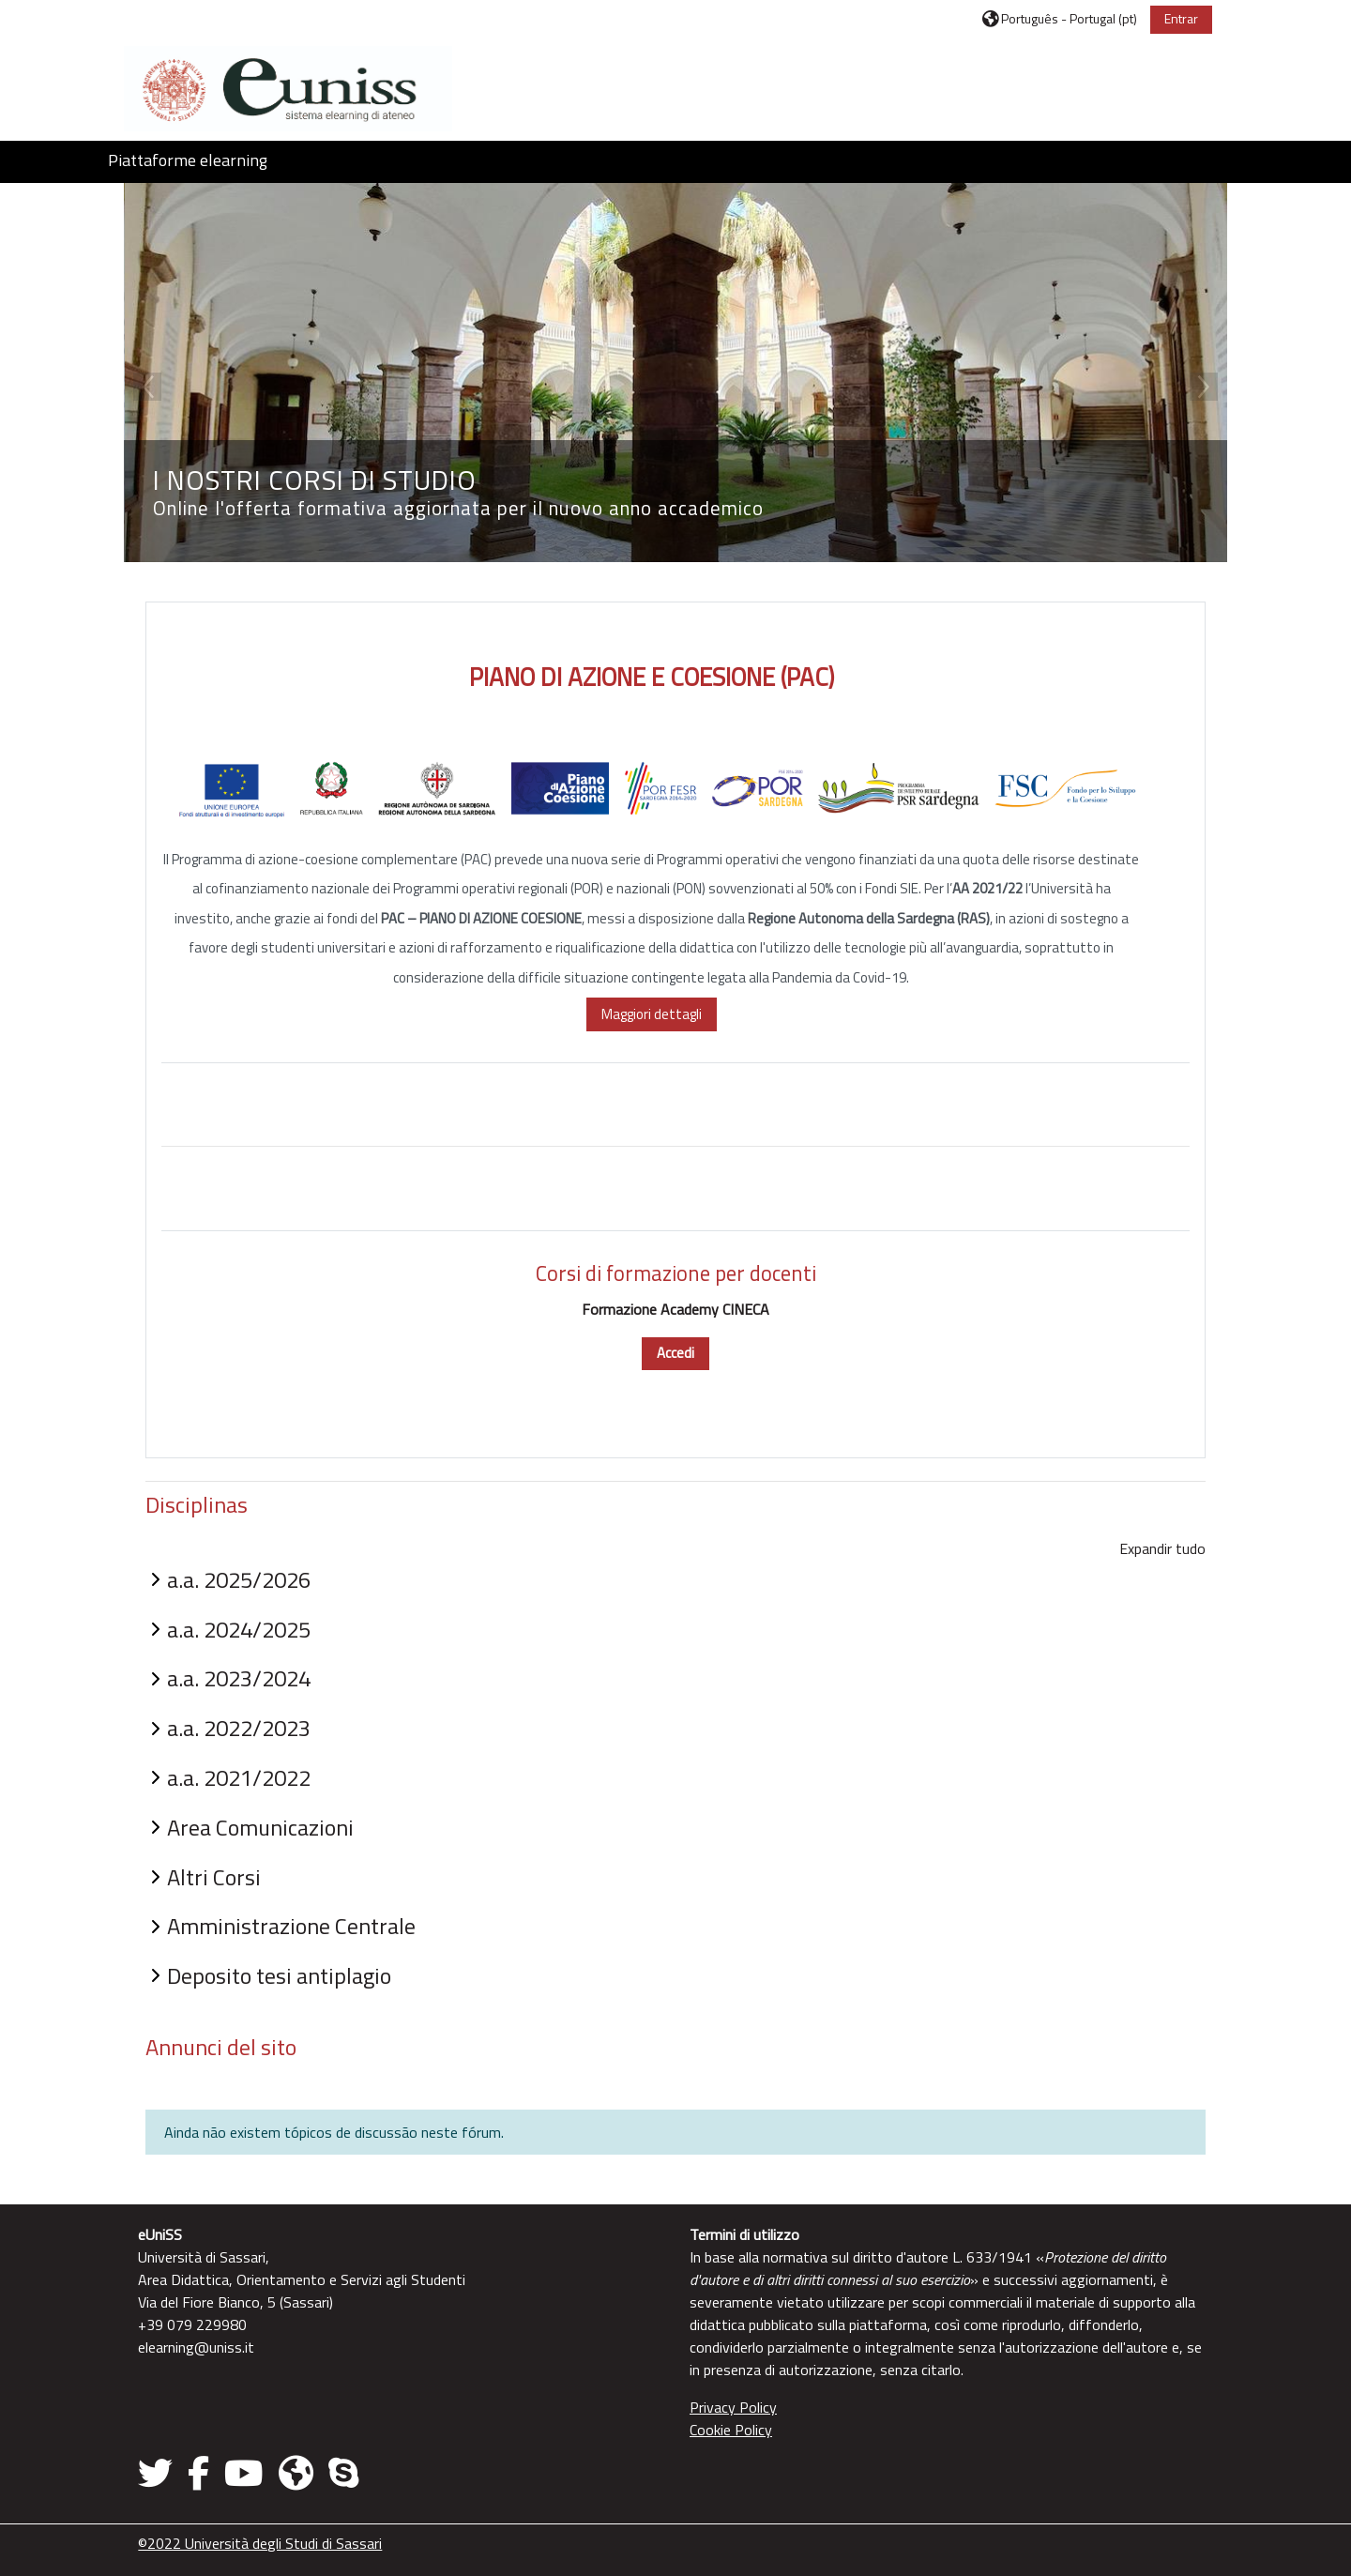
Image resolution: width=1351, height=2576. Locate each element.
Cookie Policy (731, 2427)
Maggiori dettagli (651, 1012)
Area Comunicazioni (263, 1824)
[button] (1058, 18)
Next (1201, 386)
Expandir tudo (1159, 1545)
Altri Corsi (217, 1874)
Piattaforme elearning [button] (187, 160)
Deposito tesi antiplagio (282, 1973)
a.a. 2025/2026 (241, 1576)
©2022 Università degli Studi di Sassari (263, 2541)
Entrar (1178, 18)
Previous (150, 386)
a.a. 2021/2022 (241, 1775)
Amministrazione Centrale (294, 1924)
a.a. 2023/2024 (241, 1676)
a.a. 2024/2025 (241, 1626)
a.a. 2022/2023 (241, 1726)
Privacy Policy (733, 2405)
